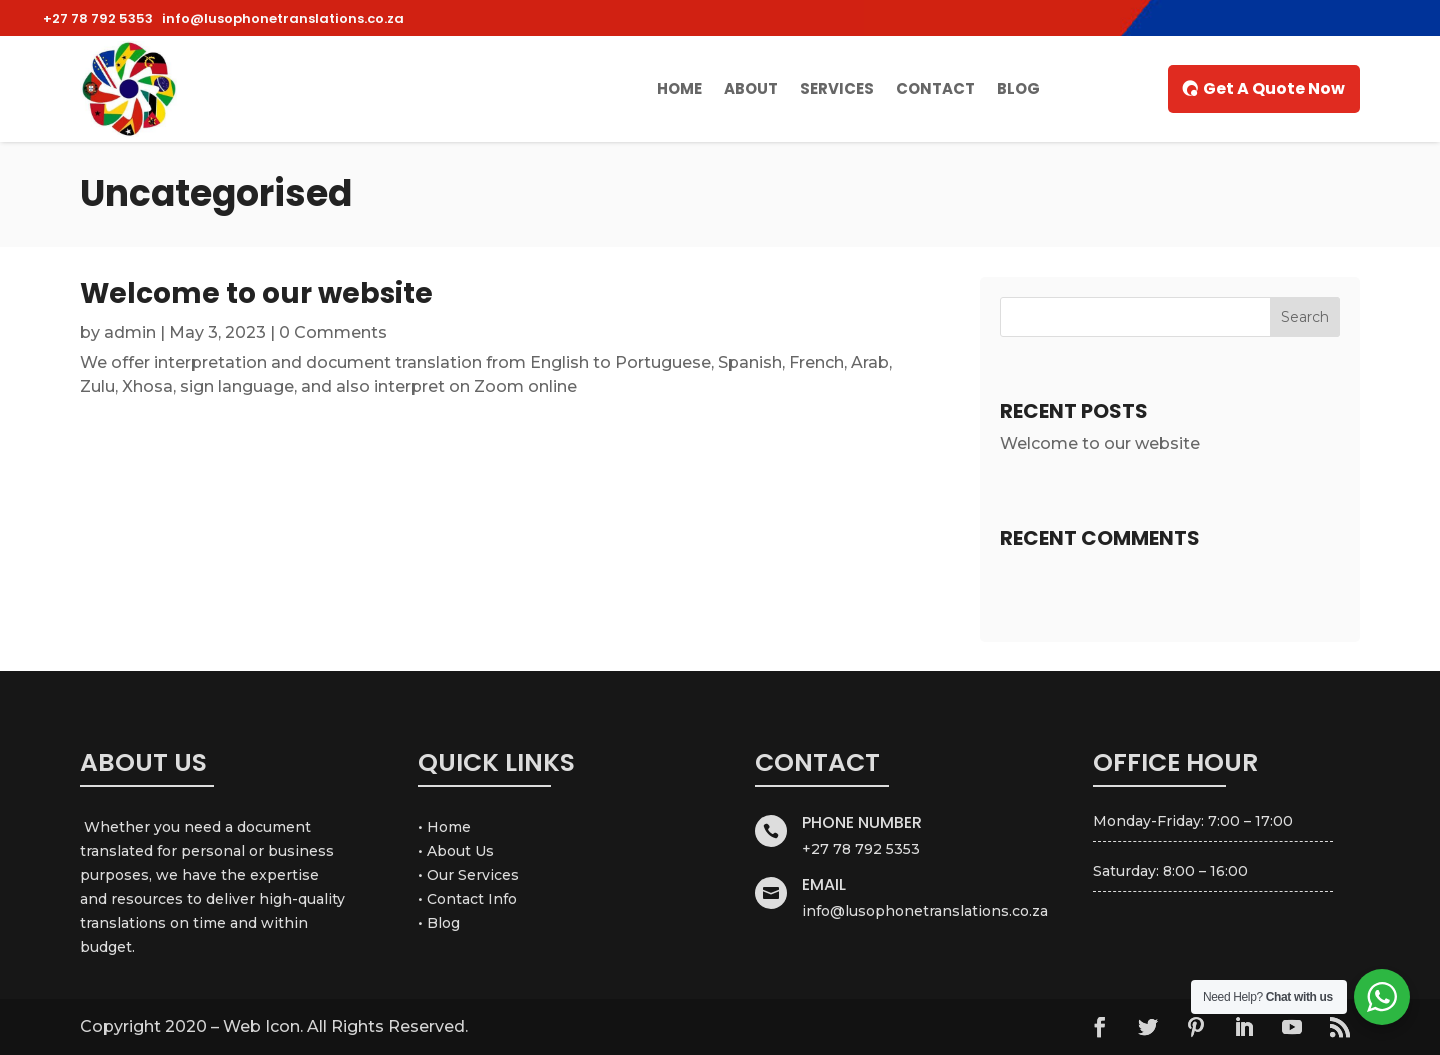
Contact (935, 88)
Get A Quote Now (1274, 88)
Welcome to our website (256, 293)
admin (130, 332)
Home (679, 88)
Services (837, 88)
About (751, 88)
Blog (1018, 88)
